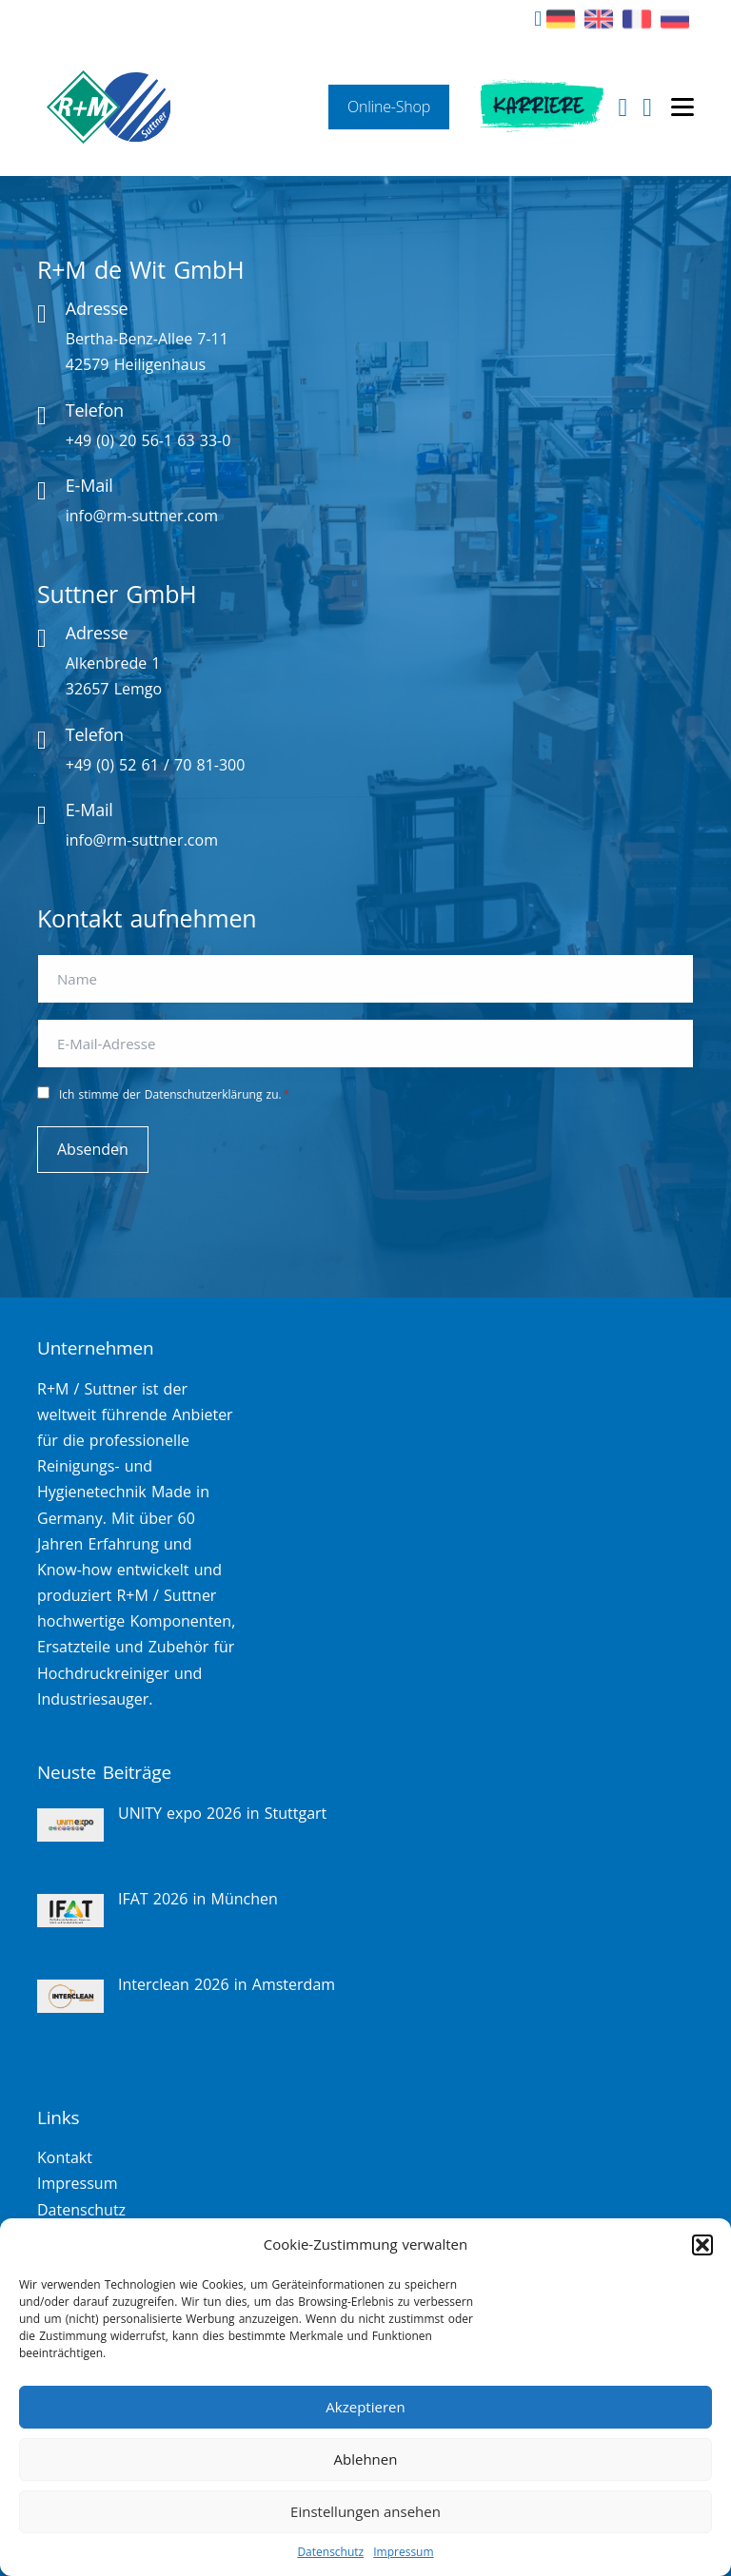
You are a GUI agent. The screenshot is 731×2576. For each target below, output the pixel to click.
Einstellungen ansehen (365, 2511)
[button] (702, 2244)
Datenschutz (330, 2552)
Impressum (403, 2552)
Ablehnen (366, 2459)
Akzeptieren (365, 2406)
